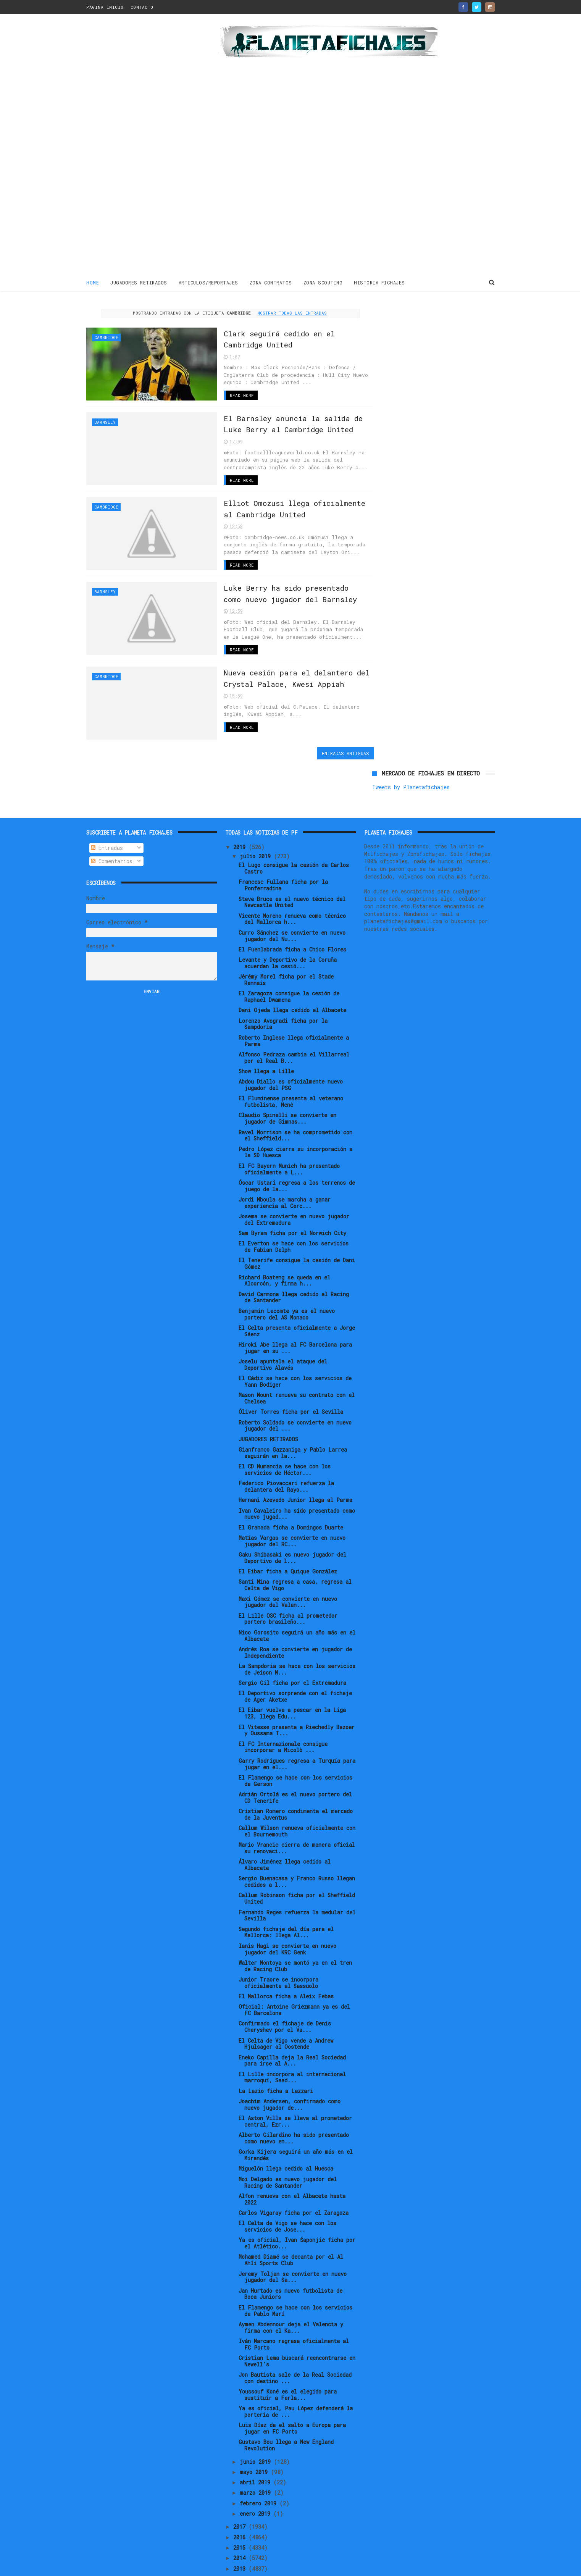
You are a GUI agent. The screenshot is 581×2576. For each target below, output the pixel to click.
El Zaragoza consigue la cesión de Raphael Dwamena (289, 950)
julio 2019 (257, 809)
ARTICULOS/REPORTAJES (208, 282)
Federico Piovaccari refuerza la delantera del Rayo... (286, 1440)
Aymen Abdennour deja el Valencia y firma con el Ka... (291, 2281)
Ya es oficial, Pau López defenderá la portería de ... (296, 2365)
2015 (241, 2501)
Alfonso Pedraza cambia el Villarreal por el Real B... (294, 1011)
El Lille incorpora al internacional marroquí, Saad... (292, 2031)
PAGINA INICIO (105, 7)
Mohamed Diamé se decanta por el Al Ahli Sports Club (291, 2214)
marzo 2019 (257, 2446)
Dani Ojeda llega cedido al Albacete (292, 963)
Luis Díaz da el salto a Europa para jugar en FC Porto (292, 2382)
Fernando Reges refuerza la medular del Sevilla (297, 1869)
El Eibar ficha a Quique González (288, 1525)
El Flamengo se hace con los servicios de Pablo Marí (295, 2264)
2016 (241, 2490)
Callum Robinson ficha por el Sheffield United (297, 1852)
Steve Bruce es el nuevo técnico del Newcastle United (292, 855)
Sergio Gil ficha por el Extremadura (292, 1636)
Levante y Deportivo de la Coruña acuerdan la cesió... (288, 917)
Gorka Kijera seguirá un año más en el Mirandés (296, 2109)
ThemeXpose (131, 2566)
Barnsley (105, 421)
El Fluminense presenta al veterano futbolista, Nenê (291, 1055)
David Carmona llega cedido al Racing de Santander (294, 1251)
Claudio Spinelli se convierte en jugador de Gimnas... (287, 1072)
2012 (241, 2532)
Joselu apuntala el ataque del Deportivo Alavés (283, 1318)
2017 (241, 2480)
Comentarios (111, 815)
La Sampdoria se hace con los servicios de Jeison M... (297, 1623)
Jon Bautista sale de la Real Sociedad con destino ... (295, 2332)
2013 (241, 2522)
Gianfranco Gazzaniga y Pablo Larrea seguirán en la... (293, 1406)
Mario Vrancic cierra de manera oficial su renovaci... (297, 1802)
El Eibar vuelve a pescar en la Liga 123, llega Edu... (292, 1667)
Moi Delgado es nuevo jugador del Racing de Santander (288, 2136)
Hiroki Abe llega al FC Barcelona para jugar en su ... (295, 1301)
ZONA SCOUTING (323, 282)
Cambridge (106, 337)
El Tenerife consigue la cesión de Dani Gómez (297, 1217)
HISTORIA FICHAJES (379, 282)
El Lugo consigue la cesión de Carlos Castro (294, 822)
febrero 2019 (259, 2456)
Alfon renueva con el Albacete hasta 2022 (292, 2153)
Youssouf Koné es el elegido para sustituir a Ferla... (288, 2348)
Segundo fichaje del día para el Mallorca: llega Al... (286, 1886)
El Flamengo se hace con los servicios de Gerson (295, 1734)
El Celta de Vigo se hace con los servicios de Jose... (287, 2180)
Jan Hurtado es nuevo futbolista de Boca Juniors (290, 2247)
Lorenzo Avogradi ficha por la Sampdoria (283, 977)
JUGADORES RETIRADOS (138, 282)
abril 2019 (256, 2436)
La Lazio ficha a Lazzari (276, 2044)
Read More (223, 394)
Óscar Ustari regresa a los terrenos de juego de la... (297, 1140)
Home (92, 282)
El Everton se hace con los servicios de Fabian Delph (294, 1200)
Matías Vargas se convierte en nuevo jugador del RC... (292, 1495)
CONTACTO (142, 7)
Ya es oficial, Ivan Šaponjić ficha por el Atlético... (297, 2197)
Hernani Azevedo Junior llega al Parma (295, 1453)
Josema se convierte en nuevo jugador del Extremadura (294, 1173)
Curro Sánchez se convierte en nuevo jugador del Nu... (292, 889)
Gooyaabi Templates (220, 2566)
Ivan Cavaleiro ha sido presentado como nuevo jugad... (297, 1467)
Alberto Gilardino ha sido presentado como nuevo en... (294, 2092)
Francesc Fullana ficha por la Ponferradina (283, 839)
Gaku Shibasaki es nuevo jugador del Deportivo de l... (292, 1511)
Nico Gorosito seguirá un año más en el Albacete (297, 1589)
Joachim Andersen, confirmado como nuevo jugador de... (290, 2058)
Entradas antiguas (330, 751)
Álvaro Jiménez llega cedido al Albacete (285, 1818)
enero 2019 (256, 2467)
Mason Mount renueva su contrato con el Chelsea (297, 1352)
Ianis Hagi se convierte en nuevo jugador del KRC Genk (287, 1902)
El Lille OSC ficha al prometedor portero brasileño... (288, 1572)
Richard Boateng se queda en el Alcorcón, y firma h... (284, 1234)
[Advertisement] (140, 146)
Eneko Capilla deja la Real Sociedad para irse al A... (292, 2014)
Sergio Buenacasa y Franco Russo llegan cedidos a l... (297, 1835)
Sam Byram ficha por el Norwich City (292, 1186)
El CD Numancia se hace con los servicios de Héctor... (285, 1423)
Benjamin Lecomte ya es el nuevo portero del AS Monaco (287, 1268)
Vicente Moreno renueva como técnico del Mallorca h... (292, 872)
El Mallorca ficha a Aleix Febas (286, 1950)
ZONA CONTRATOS (271, 282)
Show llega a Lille (266, 1025)
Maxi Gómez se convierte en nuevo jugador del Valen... (288, 1555)
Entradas (107, 801)
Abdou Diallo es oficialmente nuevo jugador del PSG (291, 1038)
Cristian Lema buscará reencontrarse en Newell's (297, 2315)
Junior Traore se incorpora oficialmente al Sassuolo (278, 1936)
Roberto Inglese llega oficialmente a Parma (294, 994)
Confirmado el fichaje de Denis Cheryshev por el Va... (285, 1980)
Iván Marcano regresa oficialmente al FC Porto (294, 2298)
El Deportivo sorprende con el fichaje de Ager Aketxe (295, 1650)
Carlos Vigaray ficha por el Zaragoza (294, 2166)
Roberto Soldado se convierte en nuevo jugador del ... (295, 1379)
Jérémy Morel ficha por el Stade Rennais (286, 933)
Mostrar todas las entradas (285, 312)
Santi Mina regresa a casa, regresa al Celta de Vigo (295, 1539)
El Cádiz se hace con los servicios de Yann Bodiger (295, 1335)
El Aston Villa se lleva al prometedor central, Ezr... (295, 2075)
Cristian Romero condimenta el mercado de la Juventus (296, 1768)
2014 (241, 2511)
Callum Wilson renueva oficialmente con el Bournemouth (297, 1785)
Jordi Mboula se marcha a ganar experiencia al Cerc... (285, 1156)
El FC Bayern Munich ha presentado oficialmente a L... (289, 1122)
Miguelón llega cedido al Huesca (286, 2122)
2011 (241, 2543)
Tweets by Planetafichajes (411, 324)
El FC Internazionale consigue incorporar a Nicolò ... (283, 1700)
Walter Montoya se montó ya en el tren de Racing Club (295, 1920)
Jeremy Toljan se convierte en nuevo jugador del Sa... (293, 2230)
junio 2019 (257, 2415)
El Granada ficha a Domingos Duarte (291, 1480)
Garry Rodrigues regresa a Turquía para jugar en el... (297, 1717)
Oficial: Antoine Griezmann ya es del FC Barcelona (294, 1963)
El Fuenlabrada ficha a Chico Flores (292, 903)
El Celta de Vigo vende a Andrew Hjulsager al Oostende (286, 1997)
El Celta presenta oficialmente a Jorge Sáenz (297, 1285)
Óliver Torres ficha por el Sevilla (291, 1365)
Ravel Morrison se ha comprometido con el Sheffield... (295, 1089)
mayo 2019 (255, 2425)
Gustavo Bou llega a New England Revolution (286, 2399)
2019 (241, 800)
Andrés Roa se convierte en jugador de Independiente (295, 1606)
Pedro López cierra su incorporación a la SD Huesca (295, 1106)
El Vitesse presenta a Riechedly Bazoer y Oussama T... (297, 1684)
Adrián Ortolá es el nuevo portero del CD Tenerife (295, 1751)
